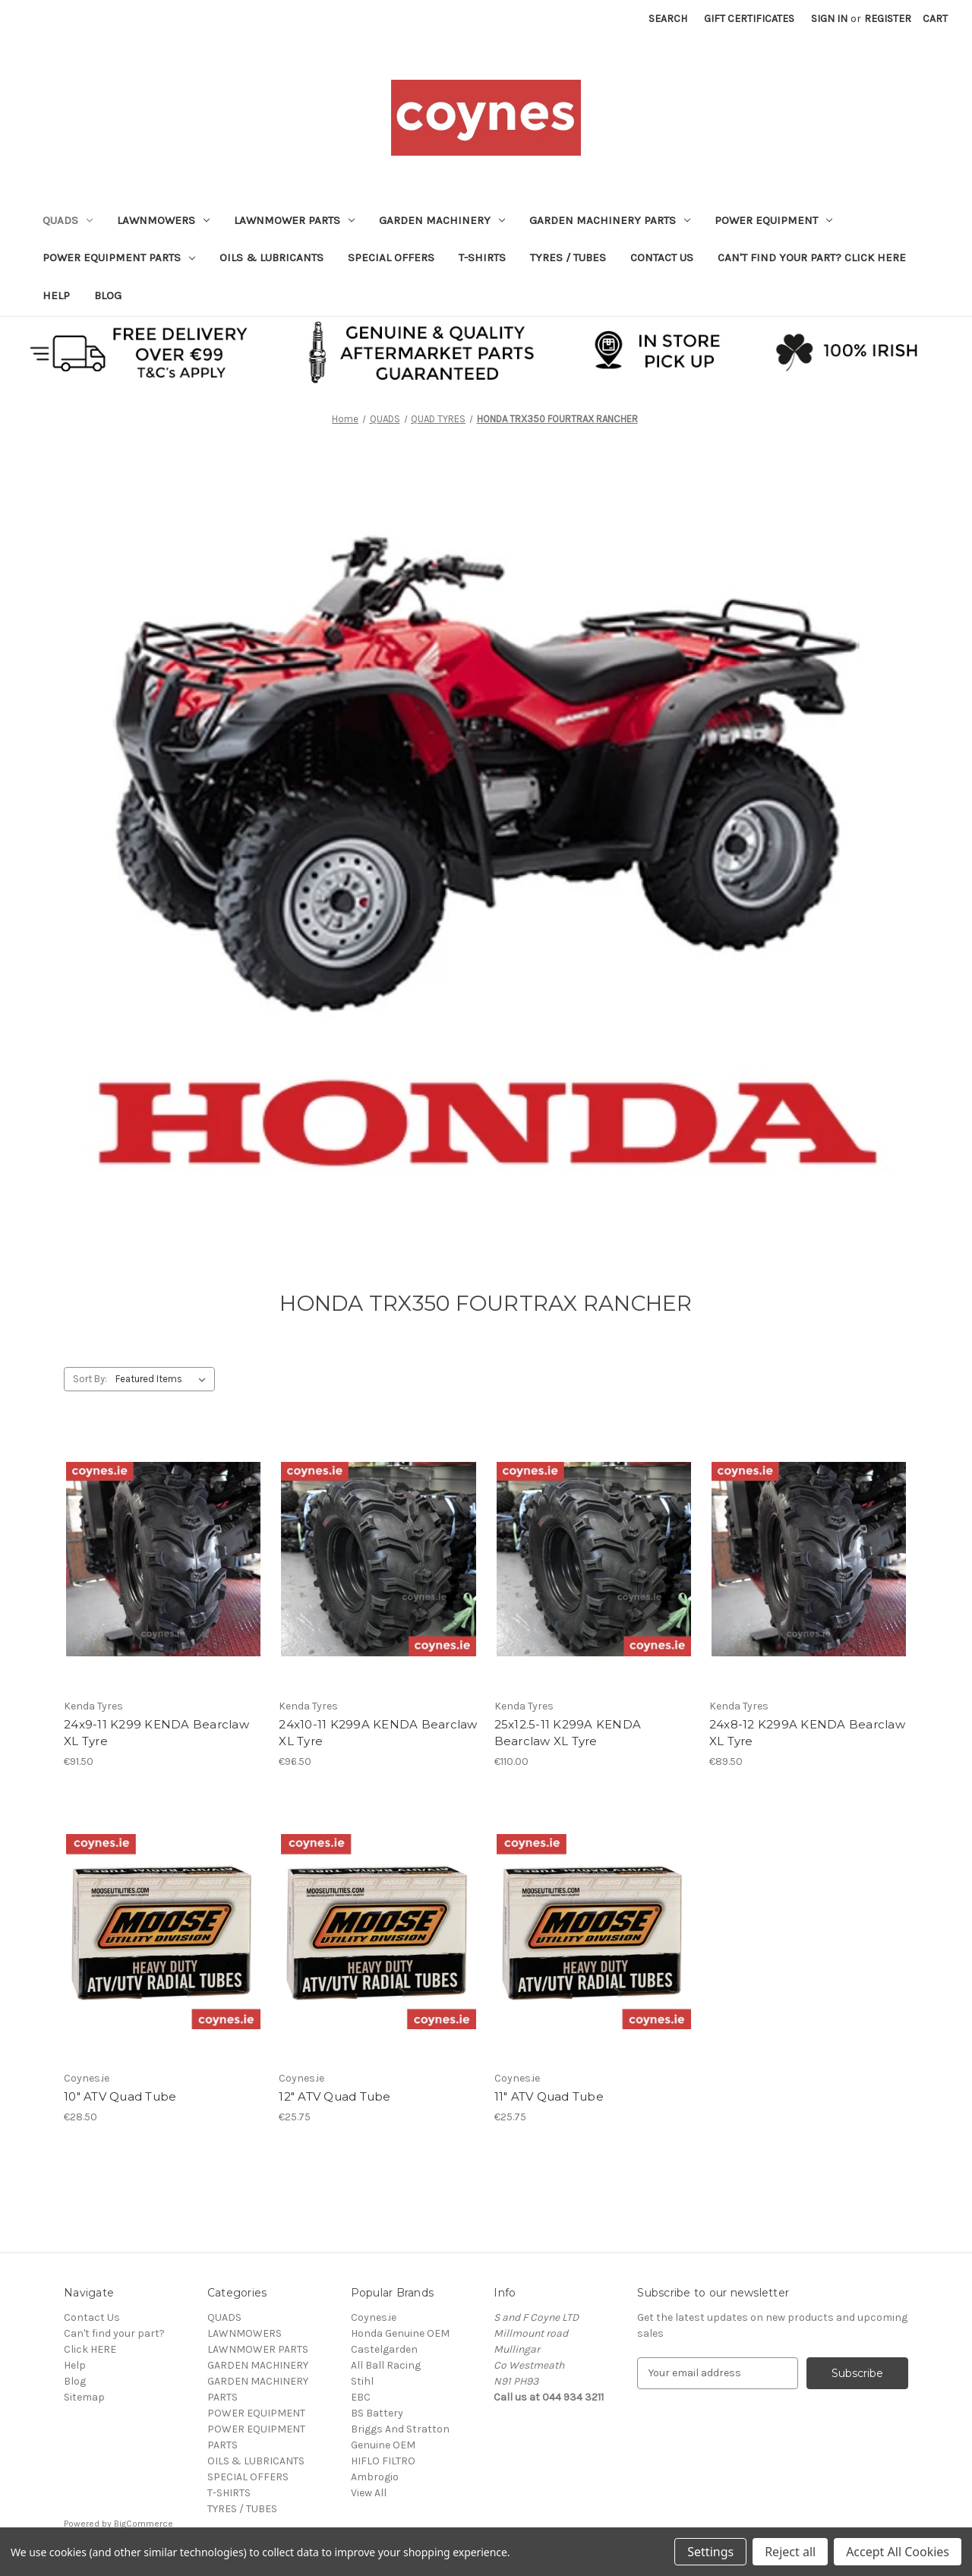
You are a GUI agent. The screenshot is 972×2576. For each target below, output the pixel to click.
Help (56, 295)
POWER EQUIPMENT (773, 220)
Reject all (790, 2551)
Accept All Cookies (897, 2551)
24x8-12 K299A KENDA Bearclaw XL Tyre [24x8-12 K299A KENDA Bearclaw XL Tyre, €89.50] (807, 1733)
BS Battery (377, 2413)
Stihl (362, 2381)
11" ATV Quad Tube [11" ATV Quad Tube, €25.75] (549, 2096)
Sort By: (90, 1378)
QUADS (68, 220)
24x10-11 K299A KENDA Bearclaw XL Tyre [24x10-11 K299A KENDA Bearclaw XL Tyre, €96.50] (378, 1733)
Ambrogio (375, 2476)
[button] (486, 351)
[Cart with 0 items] (935, 18)
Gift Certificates (749, 18)
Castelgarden (384, 2349)
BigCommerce (143, 2523)
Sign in (829, 18)
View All (369, 2492)
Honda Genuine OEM (400, 2333)
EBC (361, 2397)
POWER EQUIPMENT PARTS (119, 257)
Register (887, 18)
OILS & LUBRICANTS (271, 257)
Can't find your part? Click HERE (812, 257)
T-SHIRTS (482, 257)
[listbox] (163, 1379)
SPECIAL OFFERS (391, 257)
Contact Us (661, 257)
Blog (108, 295)
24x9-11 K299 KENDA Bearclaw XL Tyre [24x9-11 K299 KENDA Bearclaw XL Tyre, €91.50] (156, 1733)
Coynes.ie (373, 2317)
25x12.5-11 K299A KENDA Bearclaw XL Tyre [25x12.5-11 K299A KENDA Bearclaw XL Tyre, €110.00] (568, 1733)
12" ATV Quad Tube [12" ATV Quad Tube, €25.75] (334, 2096)
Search (668, 18)
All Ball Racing (386, 2365)
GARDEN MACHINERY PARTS (609, 220)
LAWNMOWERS (163, 220)
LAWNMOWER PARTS (294, 220)
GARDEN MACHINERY (442, 220)
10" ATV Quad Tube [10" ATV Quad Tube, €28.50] (120, 2096)
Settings (710, 2551)
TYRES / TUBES (568, 257)
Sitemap (84, 2397)
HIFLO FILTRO (383, 2460)
